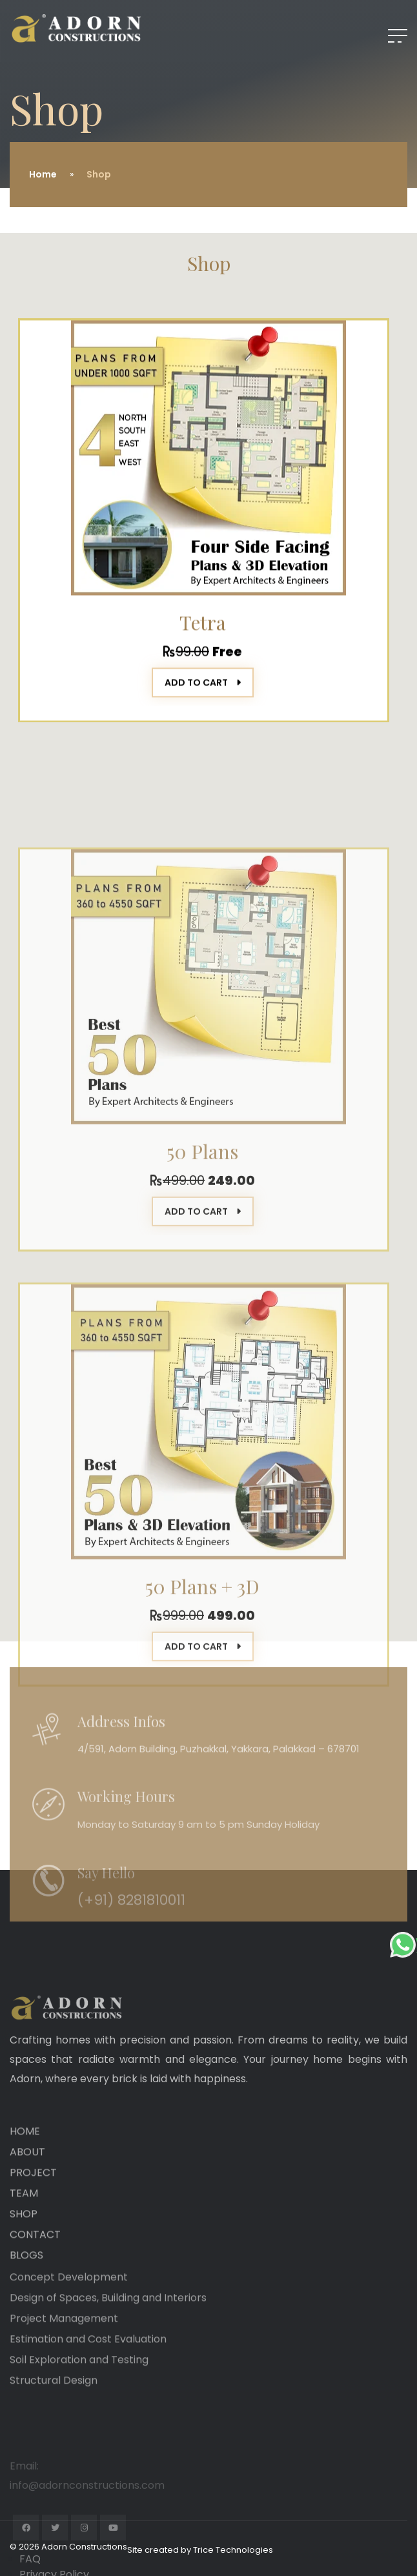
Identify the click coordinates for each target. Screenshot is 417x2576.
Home (43, 174)
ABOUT (27, 2218)
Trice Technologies (233, 2550)
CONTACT (35, 2301)
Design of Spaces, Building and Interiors (108, 2353)
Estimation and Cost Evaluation (88, 2395)
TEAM (24, 2260)
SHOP (23, 2280)
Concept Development (69, 2333)
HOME (25, 2198)
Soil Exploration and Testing (79, 2415)
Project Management (64, 2374)
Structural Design (53, 2436)
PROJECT (33, 2239)
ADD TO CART (203, 698)
